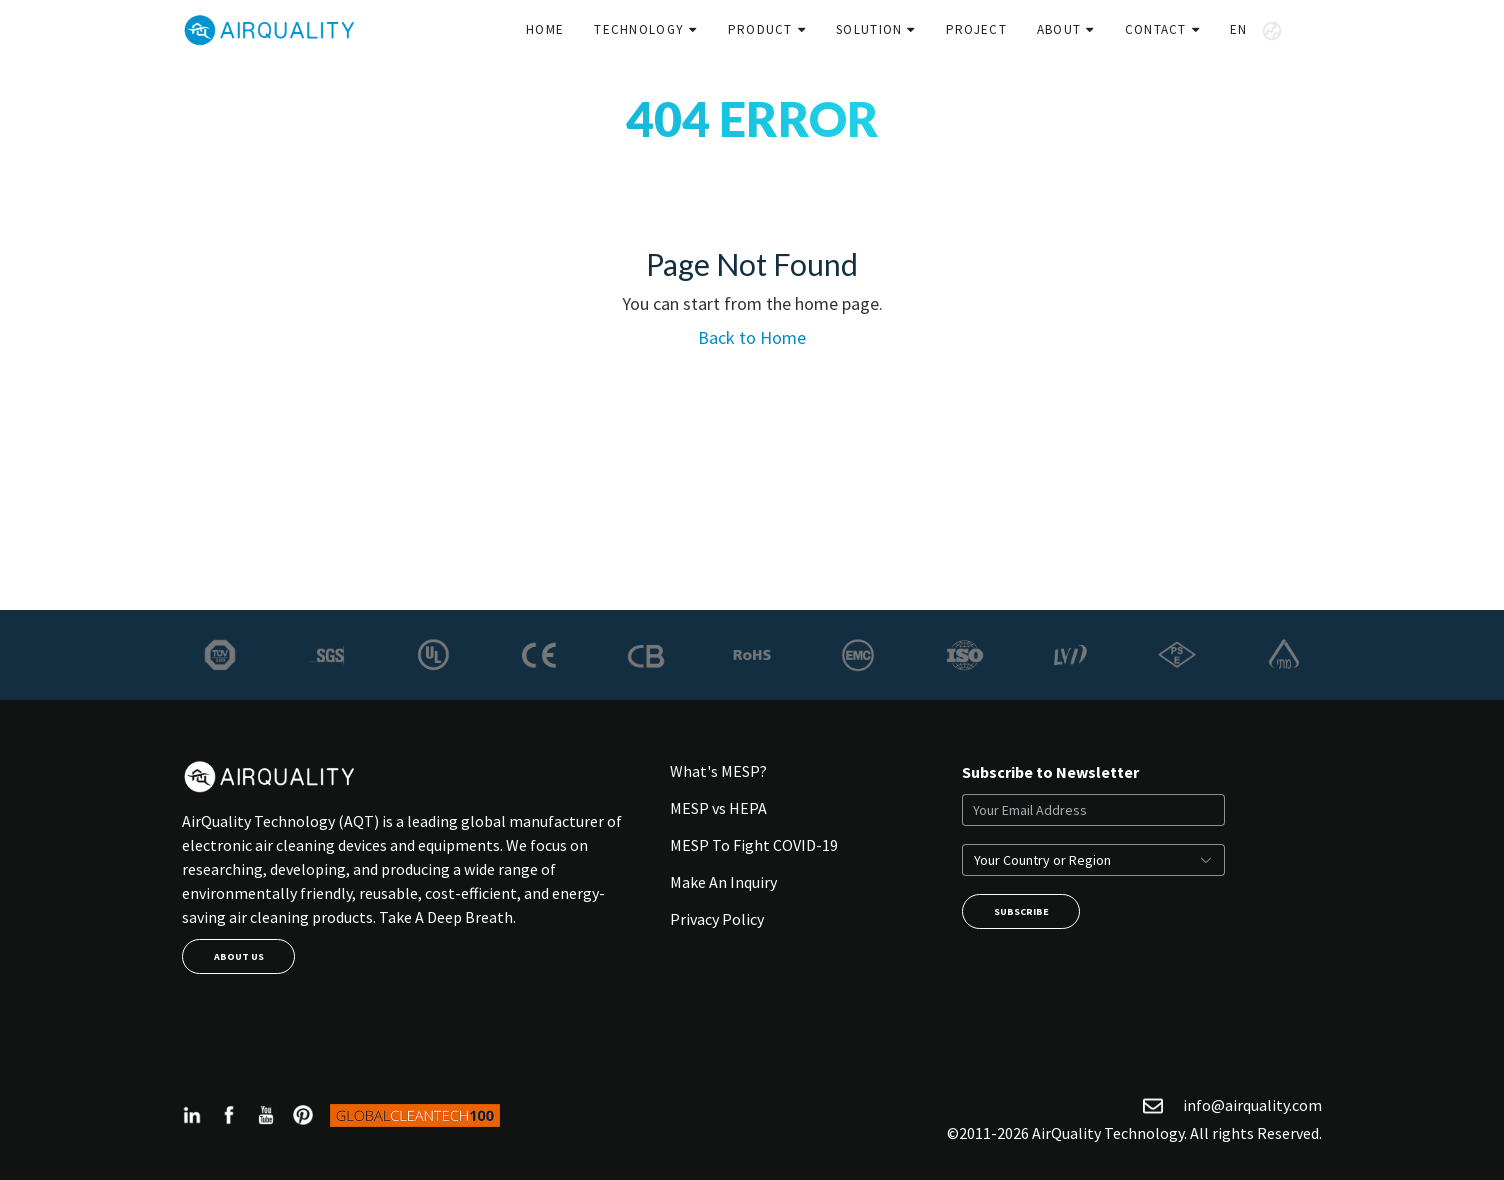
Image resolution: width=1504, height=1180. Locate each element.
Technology (639, 29)
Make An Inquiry (723, 882)
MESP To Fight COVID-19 (754, 845)
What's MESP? (718, 771)
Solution (869, 29)
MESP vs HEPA (718, 808)
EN (1256, 31)
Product (760, 29)
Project (976, 29)
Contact (1156, 29)
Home (545, 29)
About (1059, 29)
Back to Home (752, 337)
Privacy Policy (717, 919)
